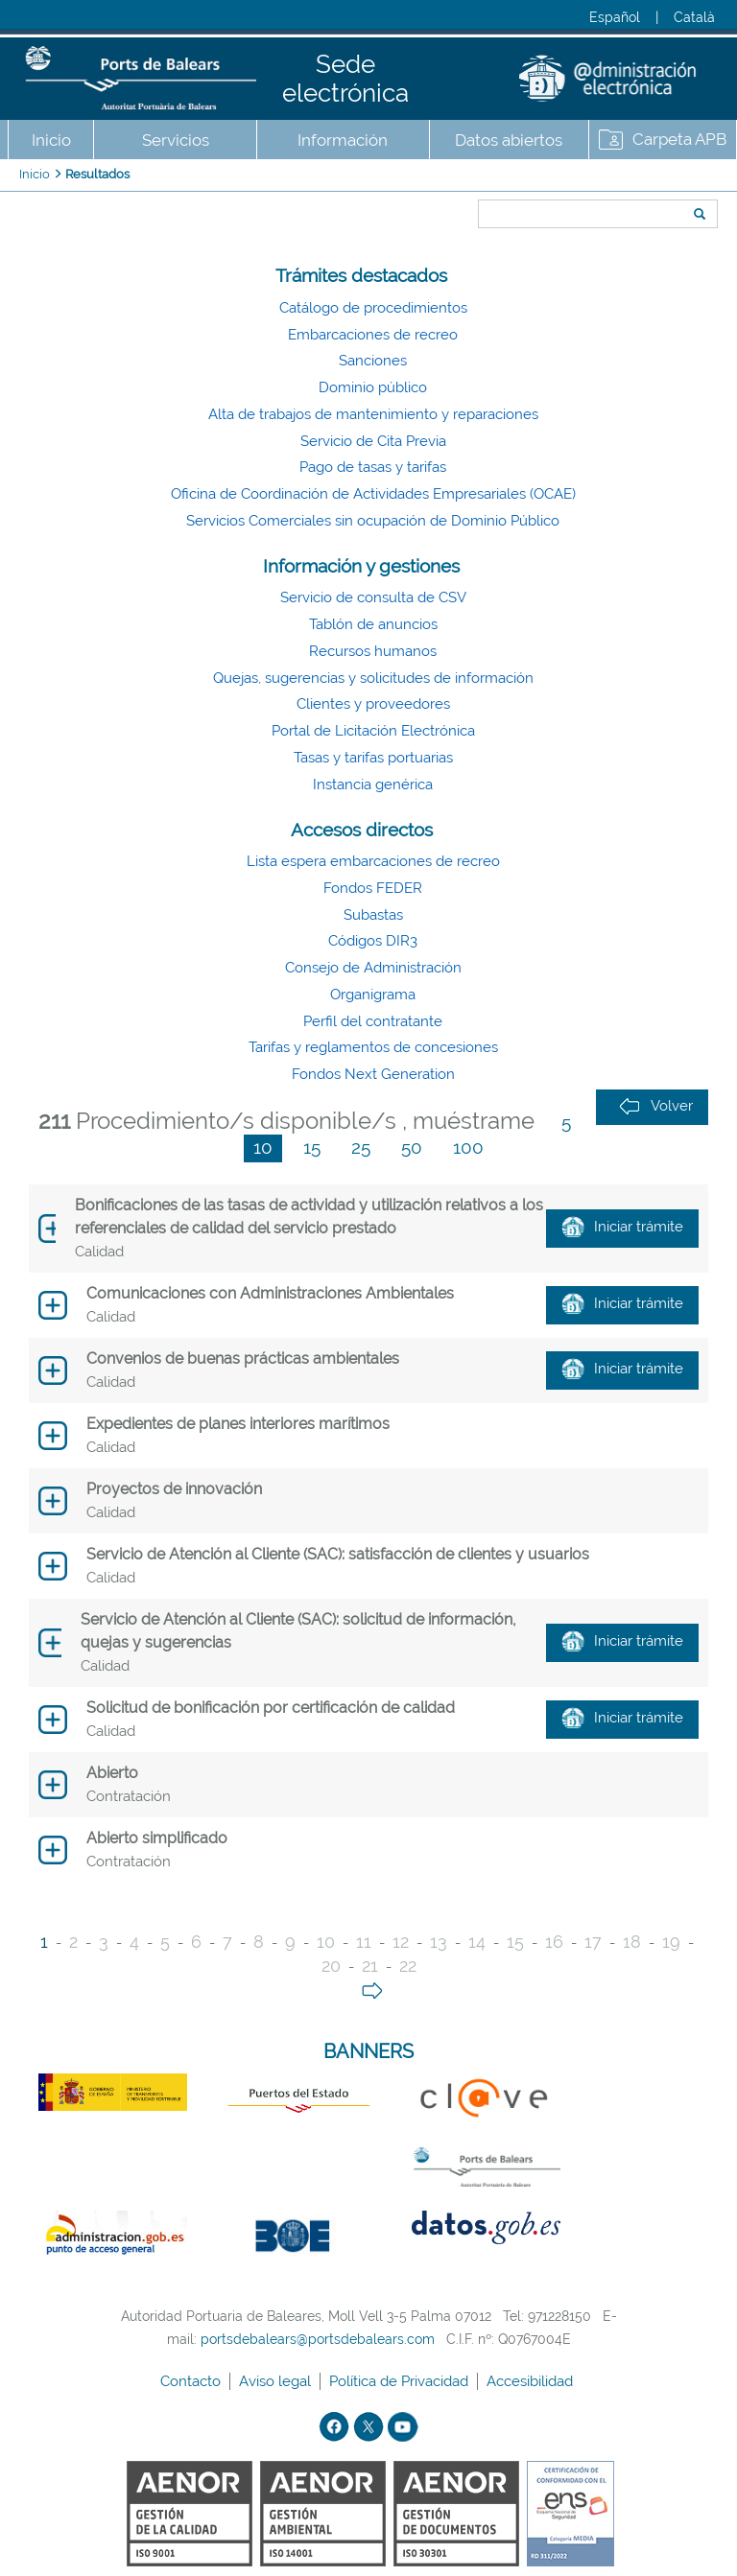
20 (331, 1965)
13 (438, 1942)
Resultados (97, 174)
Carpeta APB (679, 139)
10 (263, 1147)
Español (614, 17)
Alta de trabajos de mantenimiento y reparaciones (373, 414)
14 (477, 1942)
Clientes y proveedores (373, 704)
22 (407, 1965)
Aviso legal (277, 2381)
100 (468, 1147)
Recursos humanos (373, 651)
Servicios (175, 140)
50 (411, 1147)
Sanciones (373, 360)
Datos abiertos (508, 140)
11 (363, 1942)
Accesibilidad (532, 2381)
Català (694, 17)
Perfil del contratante (372, 1021)
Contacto (192, 2381)
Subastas (373, 915)
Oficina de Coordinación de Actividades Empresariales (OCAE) (373, 494)
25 (360, 1147)
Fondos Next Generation (373, 1074)
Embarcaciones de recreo (373, 334)
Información (342, 140)
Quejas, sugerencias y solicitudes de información (373, 678)
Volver (656, 1106)
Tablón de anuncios (373, 624)
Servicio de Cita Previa (373, 441)
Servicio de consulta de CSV (373, 597)
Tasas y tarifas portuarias (373, 757)
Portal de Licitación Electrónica (373, 730)
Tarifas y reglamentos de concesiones (373, 1047)
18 (632, 1942)
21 (370, 1965)
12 (400, 1942)
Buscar (471, 179)
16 (554, 1942)
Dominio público (373, 387)
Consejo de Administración (373, 967)
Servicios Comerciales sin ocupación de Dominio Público (372, 520)
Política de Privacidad (400, 2381)
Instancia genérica (373, 784)
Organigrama (373, 994)
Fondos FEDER (372, 888)
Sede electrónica (345, 78)
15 (312, 1147)
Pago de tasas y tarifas (372, 467)
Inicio (51, 140)
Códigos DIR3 (372, 940)
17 (593, 1942)
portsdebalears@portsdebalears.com (318, 2339)
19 (671, 1942)
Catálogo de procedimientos (373, 307)
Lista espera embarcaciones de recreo (373, 861)
